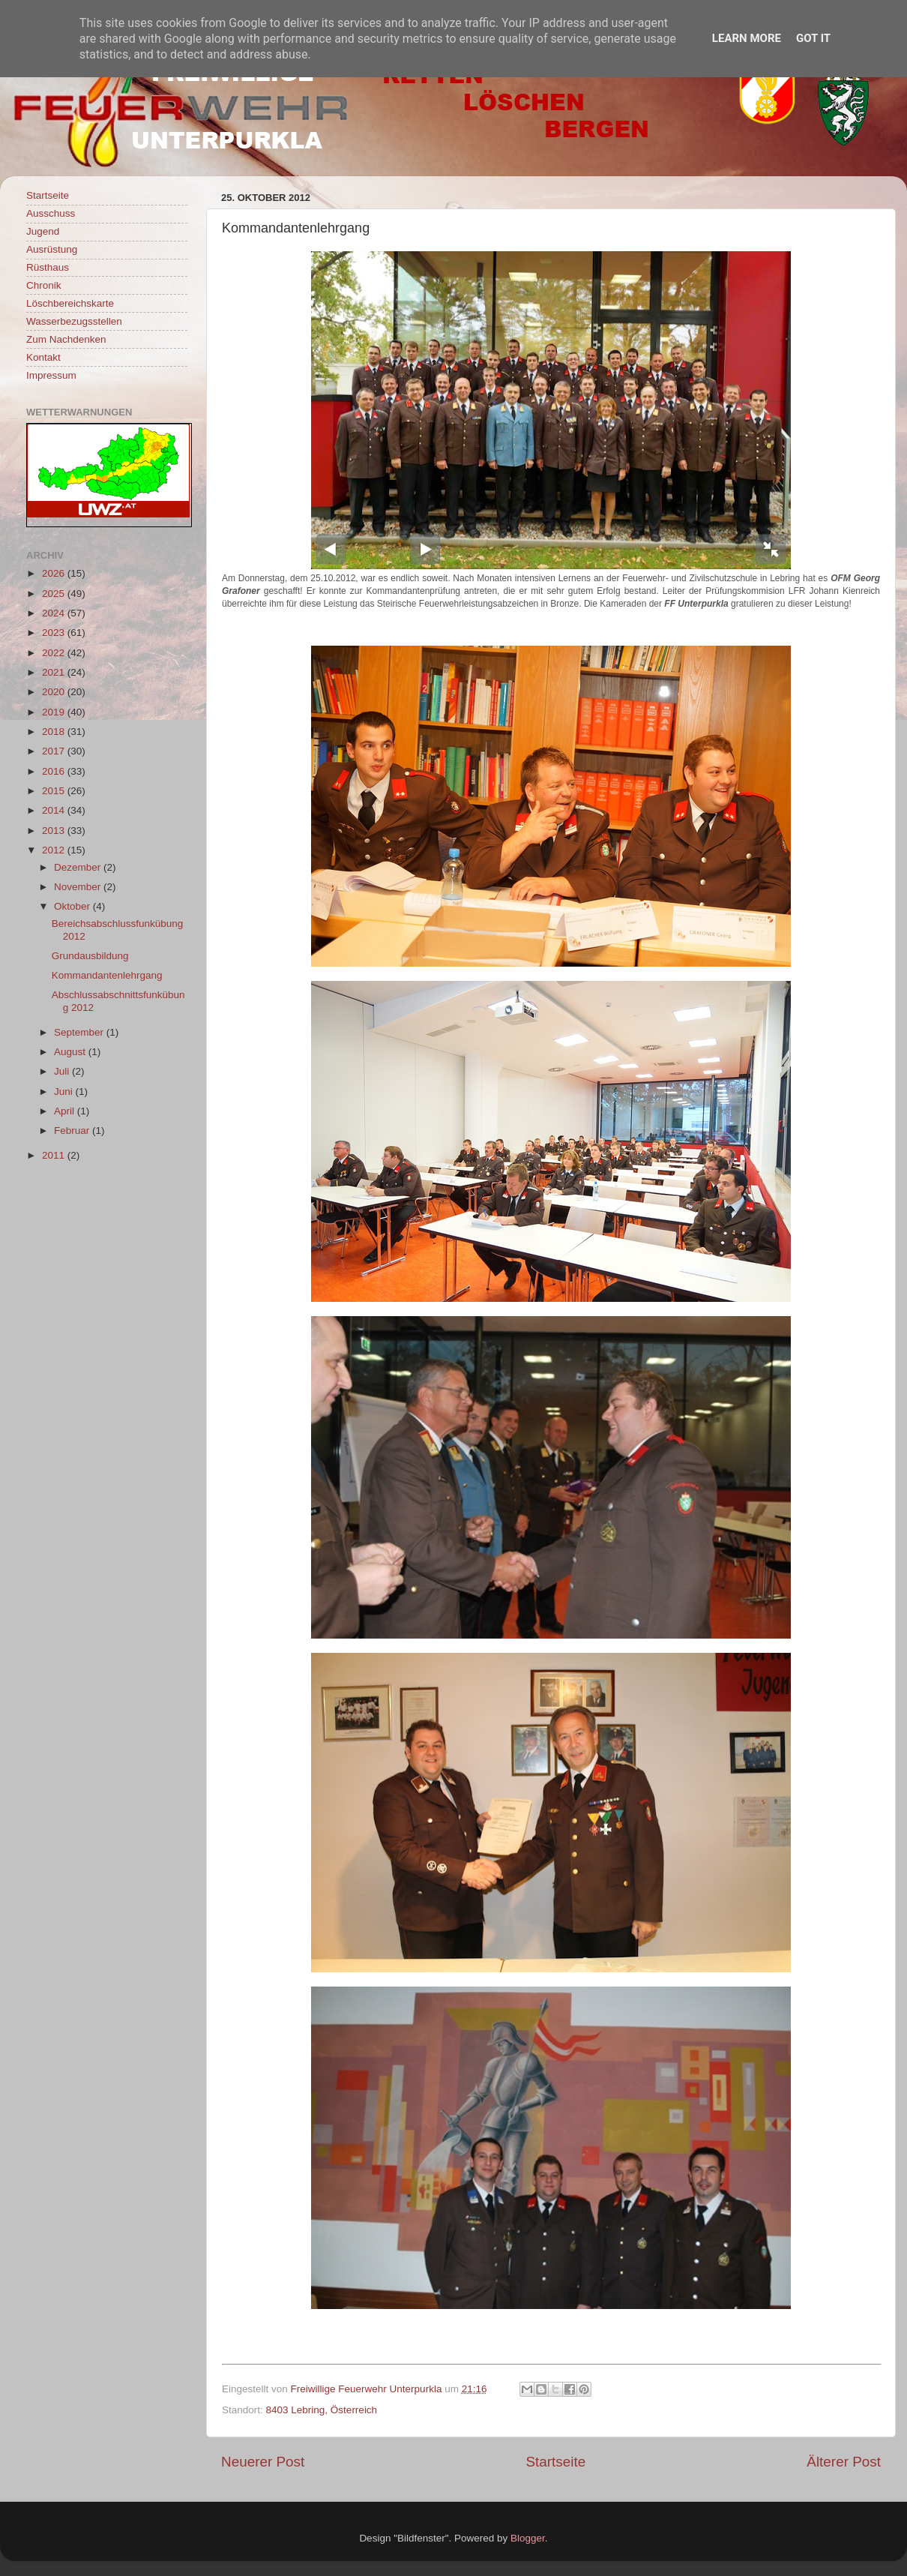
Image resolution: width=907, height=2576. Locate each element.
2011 (54, 1155)
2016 (54, 771)
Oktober (73, 906)
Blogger (527, 2538)
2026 (54, 573)
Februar (73, 1130)
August (71, 1051)
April (65, 1111)
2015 (54, 790)
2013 (54, 830)
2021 (54, 672)
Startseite (555, 2462)
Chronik (43, 285)
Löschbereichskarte (70, 303)
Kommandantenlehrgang (107, 975)
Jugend (42, 231)
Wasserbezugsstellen (74, 321)
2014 (54, 810)
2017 (54, 751)
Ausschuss (50, 213)
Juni (65, 1091)
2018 (54, 731)
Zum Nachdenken (66, 339)
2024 (54, 613)
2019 (54, 712)
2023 (54, 632)
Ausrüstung (51, 249)
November (78, 886)
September (80, 1032)
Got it (813, 38)
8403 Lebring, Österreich (322, 2410)
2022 (54, 652)
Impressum (51, 375)
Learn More (746, 38)
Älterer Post (844, 2462)
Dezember (78, 867)
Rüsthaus (47, 267)
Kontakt (43, 357)
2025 (54, 593)
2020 (54, 691)
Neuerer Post (262, 2462)
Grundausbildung (90, 955)
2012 (54, 850)
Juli (63, 1071)
